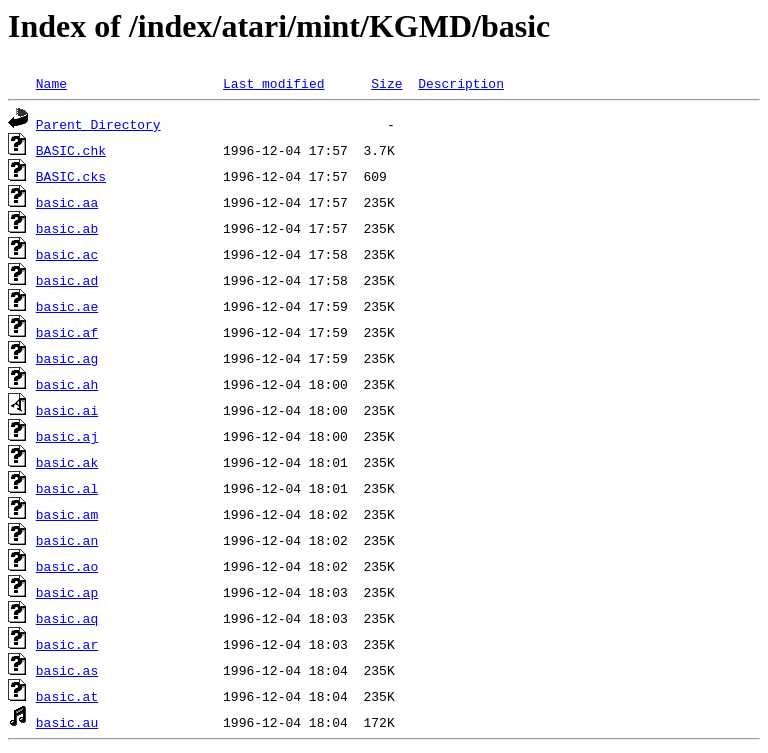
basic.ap (67, 592)
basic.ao (67, 566)
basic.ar (67, 644)
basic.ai (67, 410)
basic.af (67, 332)
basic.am (67, 514)
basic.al (67, 488)
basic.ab (67, 228)
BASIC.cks (71, 176)
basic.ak (67, 462)
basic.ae (67, 306)
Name (51, 83)
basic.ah (67, 384)
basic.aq (67, 618)
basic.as (67, 670)
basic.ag (67, 358)
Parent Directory (98, 124)
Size (386, 83)
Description (461, 83)
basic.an (67, 540)
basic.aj (67, 436)
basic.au (67, 722)
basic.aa (67, 202)
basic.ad (67, 280)
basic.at (67, 696)
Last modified (273, 83)
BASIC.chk (71, 150)
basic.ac (67, 254)
